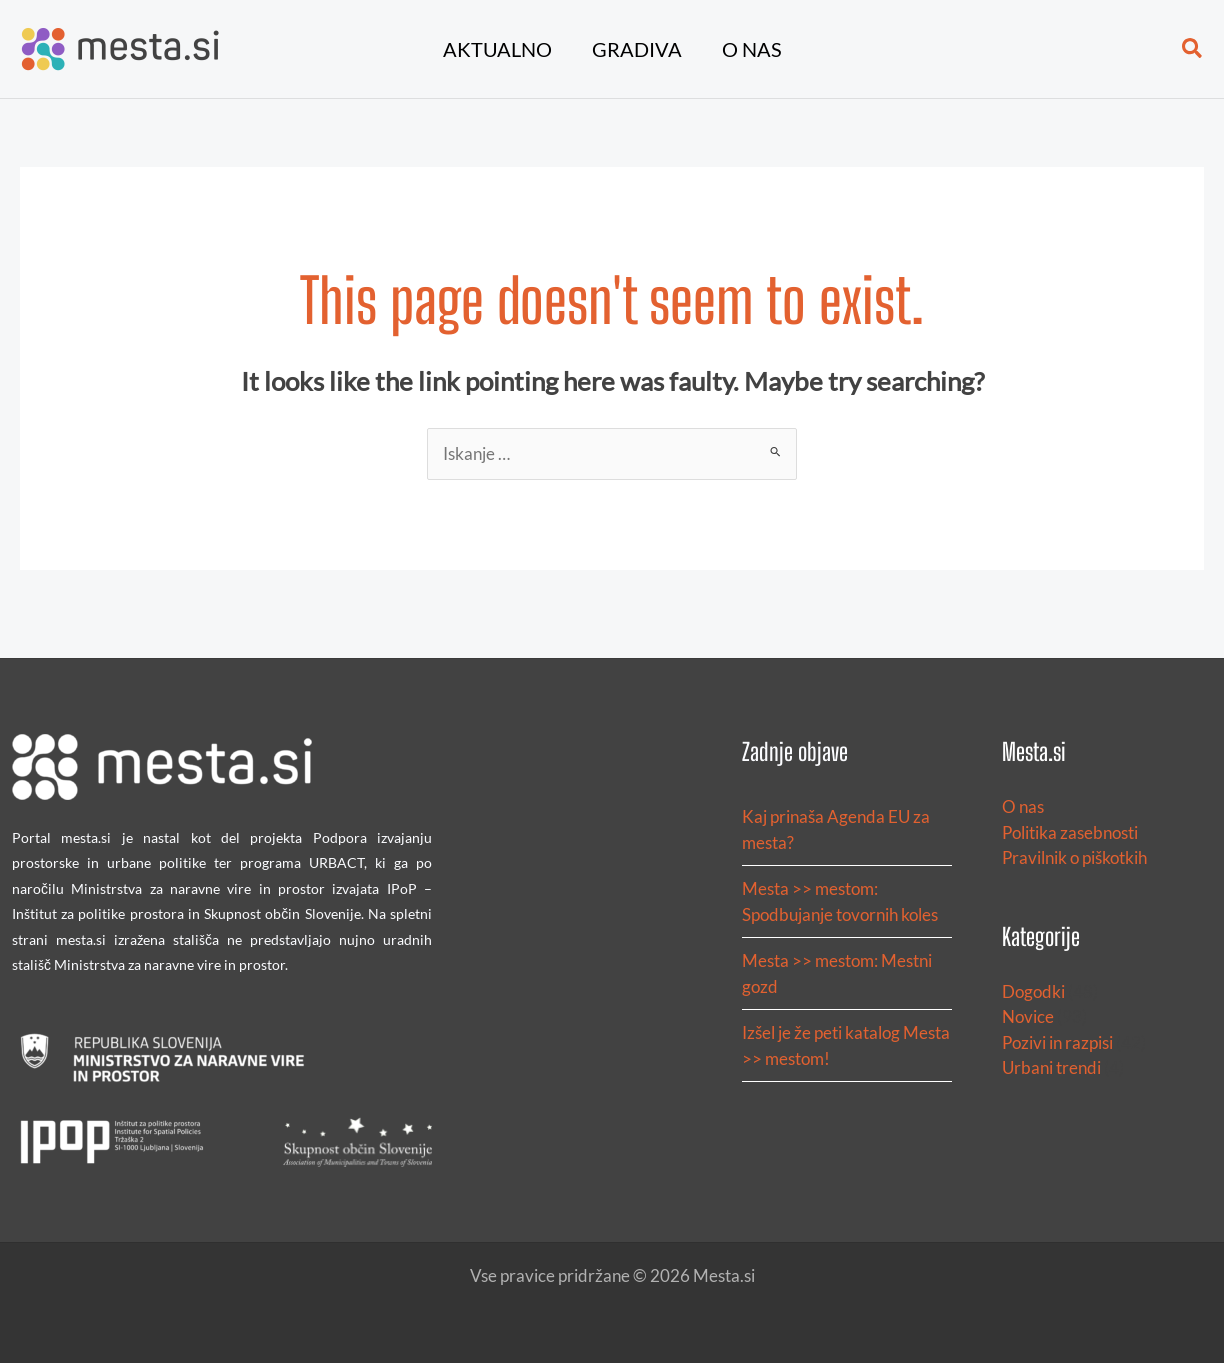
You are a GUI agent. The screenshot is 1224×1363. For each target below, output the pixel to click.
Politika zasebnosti (1070, 832)
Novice (1028, 1016)
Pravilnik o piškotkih (1074, 857)
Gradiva (637, 49)
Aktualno (497, 49)
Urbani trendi (1051, 1067)
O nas (752, 49)
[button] (1193, 49)
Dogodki (1033, 991)
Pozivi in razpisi (1057, 1042)
